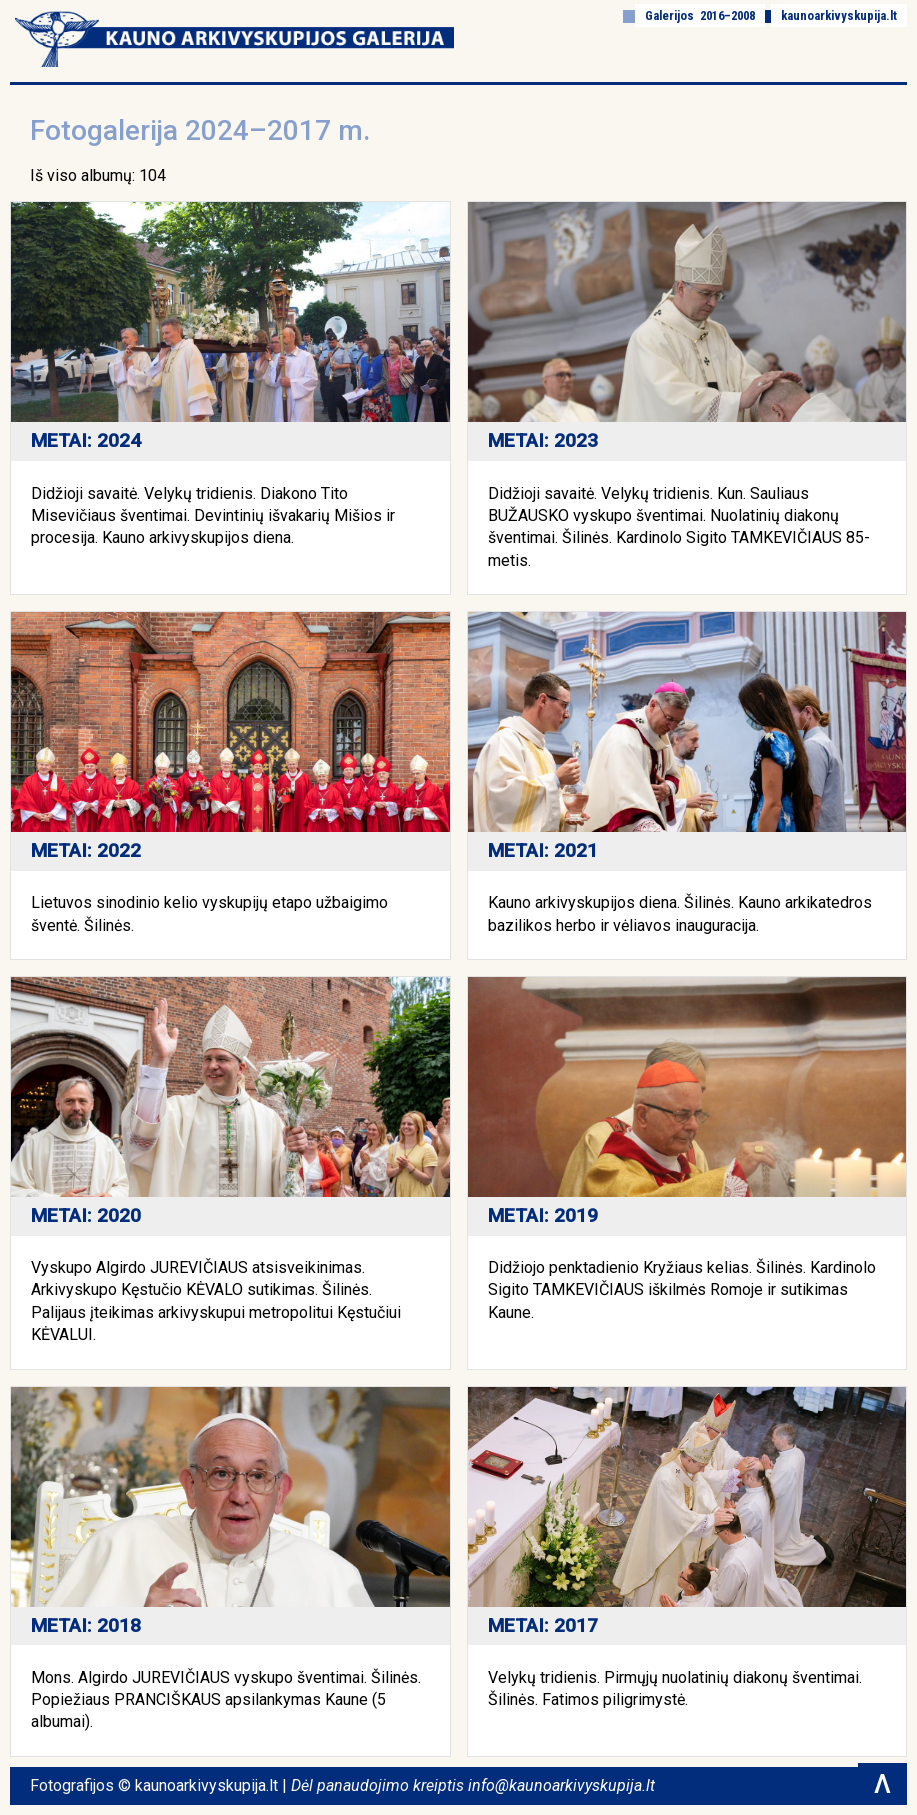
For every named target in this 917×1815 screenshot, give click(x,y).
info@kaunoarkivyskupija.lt (561, 1785)
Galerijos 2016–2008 (700, 15)
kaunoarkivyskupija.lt (839, 15)
